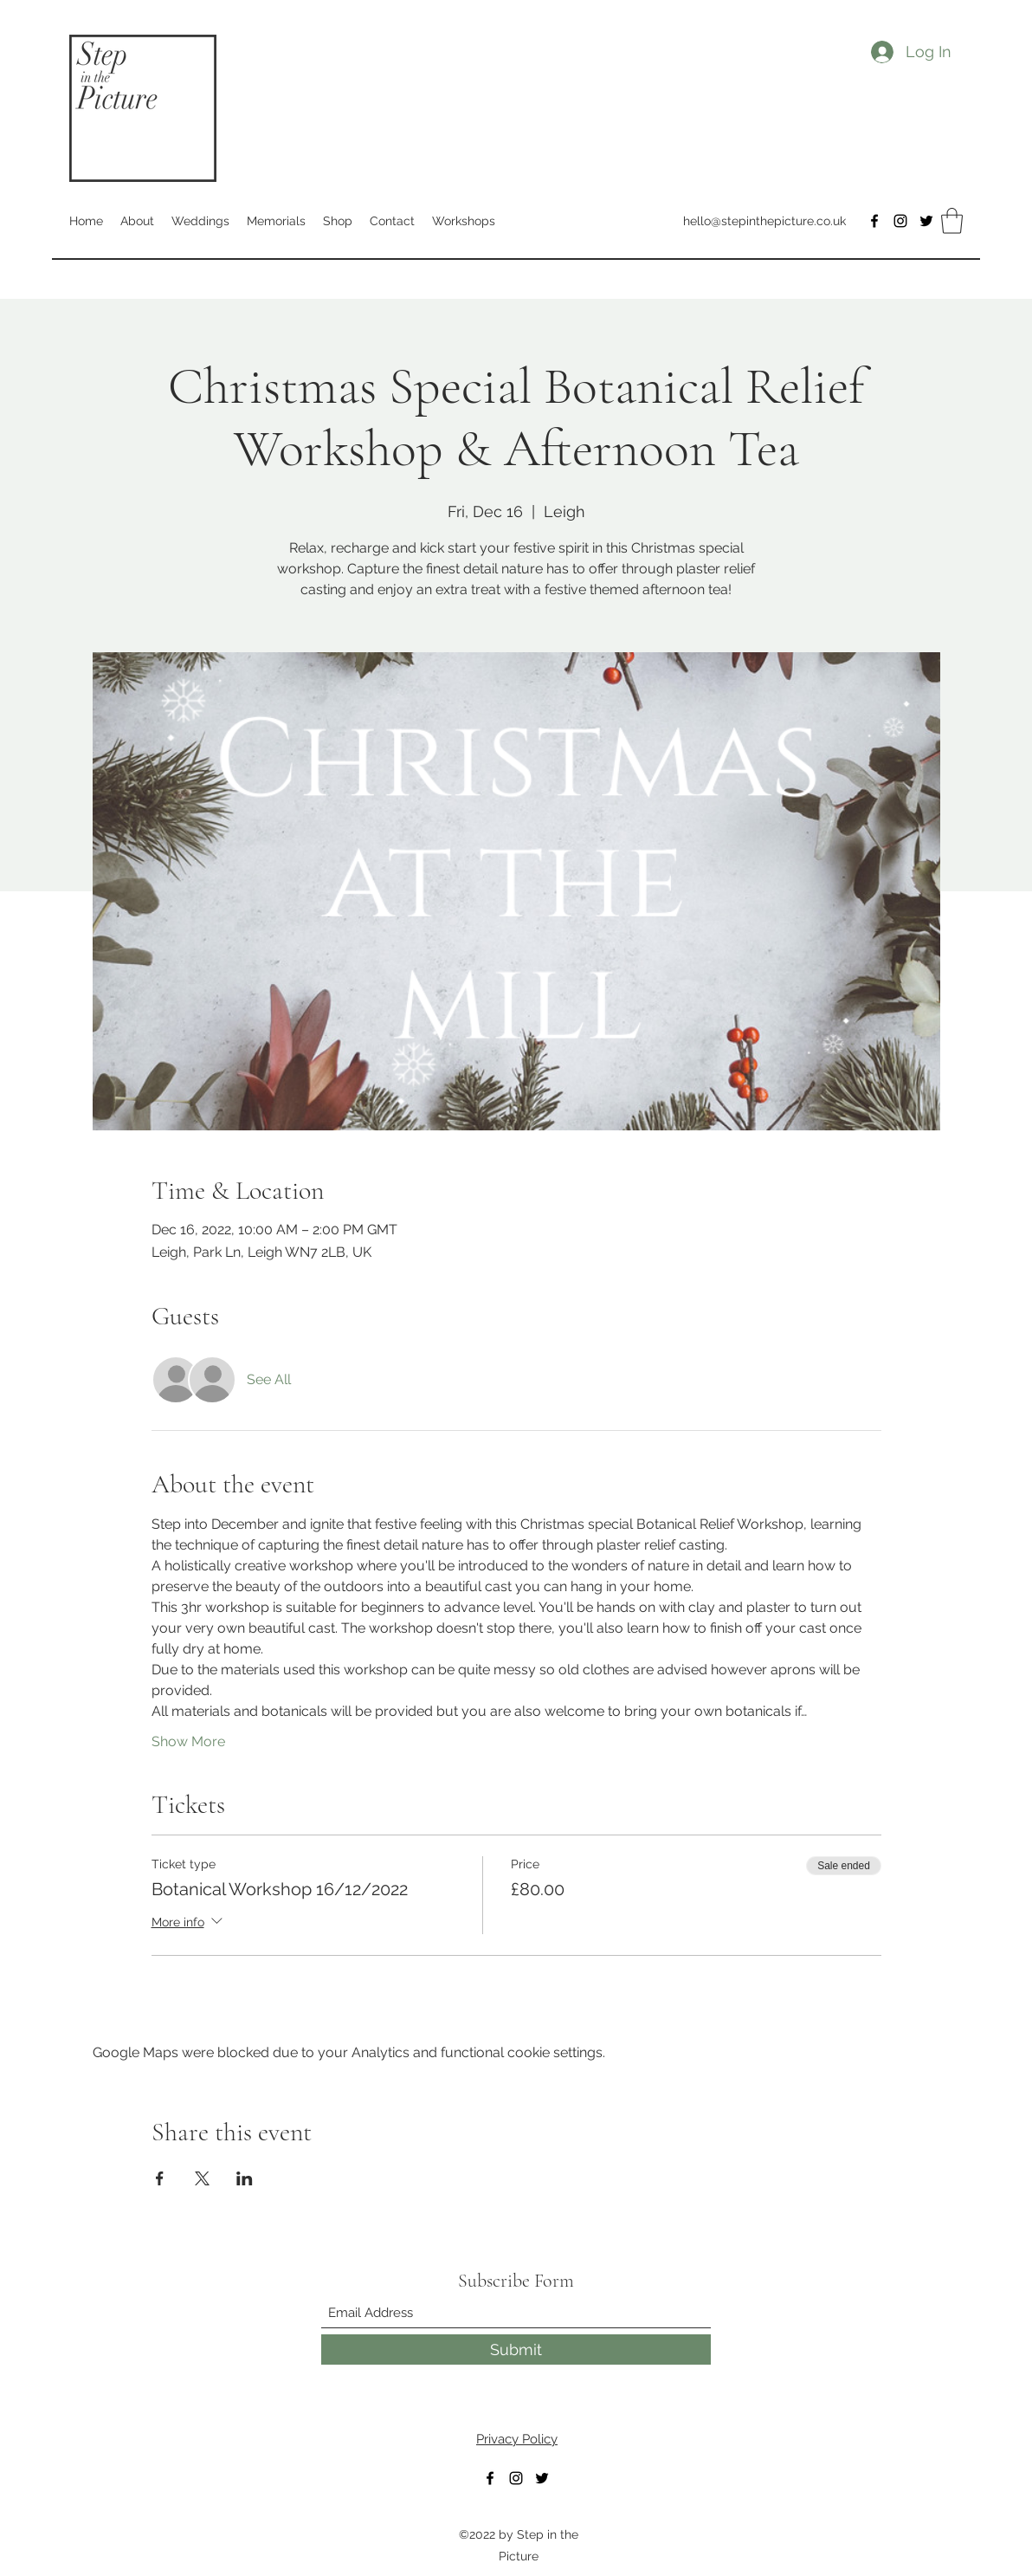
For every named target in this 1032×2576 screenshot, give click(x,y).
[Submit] (516, 2349)
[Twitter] (926, 221)
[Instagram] (900, 221)
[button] (952, 221)
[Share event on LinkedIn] (244, 2178)
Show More (188, 1741)
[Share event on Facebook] (160, 2178)
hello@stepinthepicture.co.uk (764, 221)
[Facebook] (874, 221)
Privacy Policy (517, 2439)
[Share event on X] (202, 2178)
